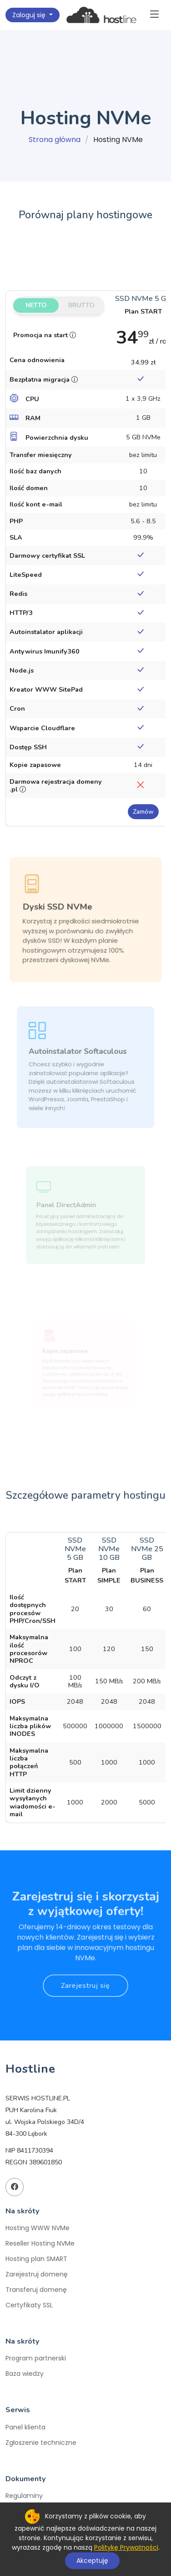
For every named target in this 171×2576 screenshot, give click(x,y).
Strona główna (54, 139)
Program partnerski (35, 2358)
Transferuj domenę (36, 2289)
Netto (36, 305)
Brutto (81, 305)
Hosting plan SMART (36, 2259)
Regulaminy (24, 2495)
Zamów (143, 811)
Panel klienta (25, 2427)
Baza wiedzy (24, 2373)
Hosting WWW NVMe (37, 2228)
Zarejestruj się (85, 1973)
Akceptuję (92, 2560)
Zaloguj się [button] (29, 15)
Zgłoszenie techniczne (40, 2442)
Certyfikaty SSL (29, 2305)
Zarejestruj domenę (36, 2274)
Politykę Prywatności (126, 2547)
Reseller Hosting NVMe (40, 2243)
